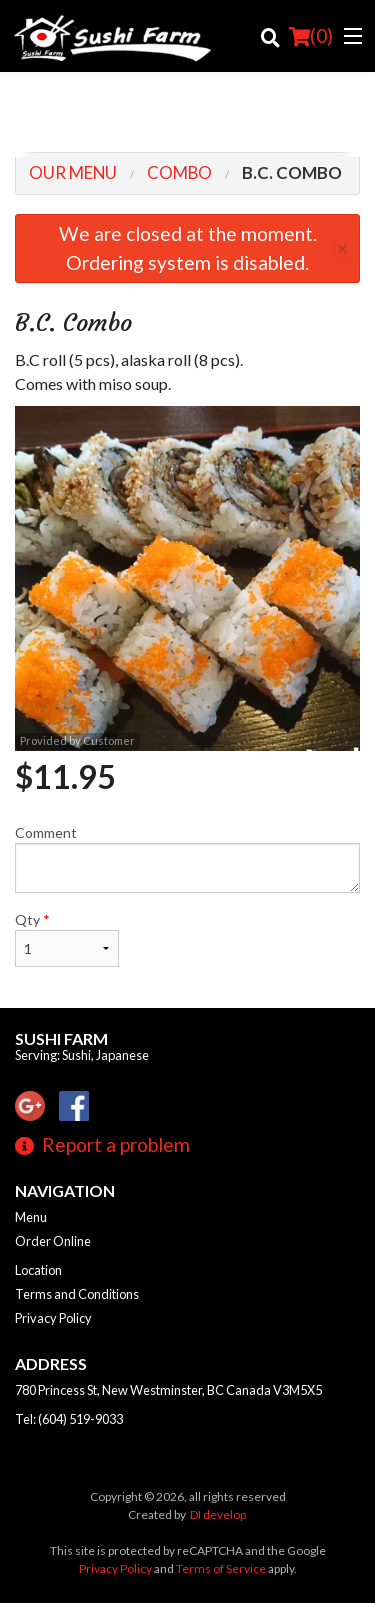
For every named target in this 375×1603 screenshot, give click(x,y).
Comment (187, 858)
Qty (67, 939)
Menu (31, 1217)
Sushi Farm (61, 1038)
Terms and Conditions (77, 1294)
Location (38, 1270)
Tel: (69, 1419)
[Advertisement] (187, 117)
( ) (311, 36)
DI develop (218, 1514)
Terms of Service (221, 1568)
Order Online (53, 1241)
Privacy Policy (53, 1318)
